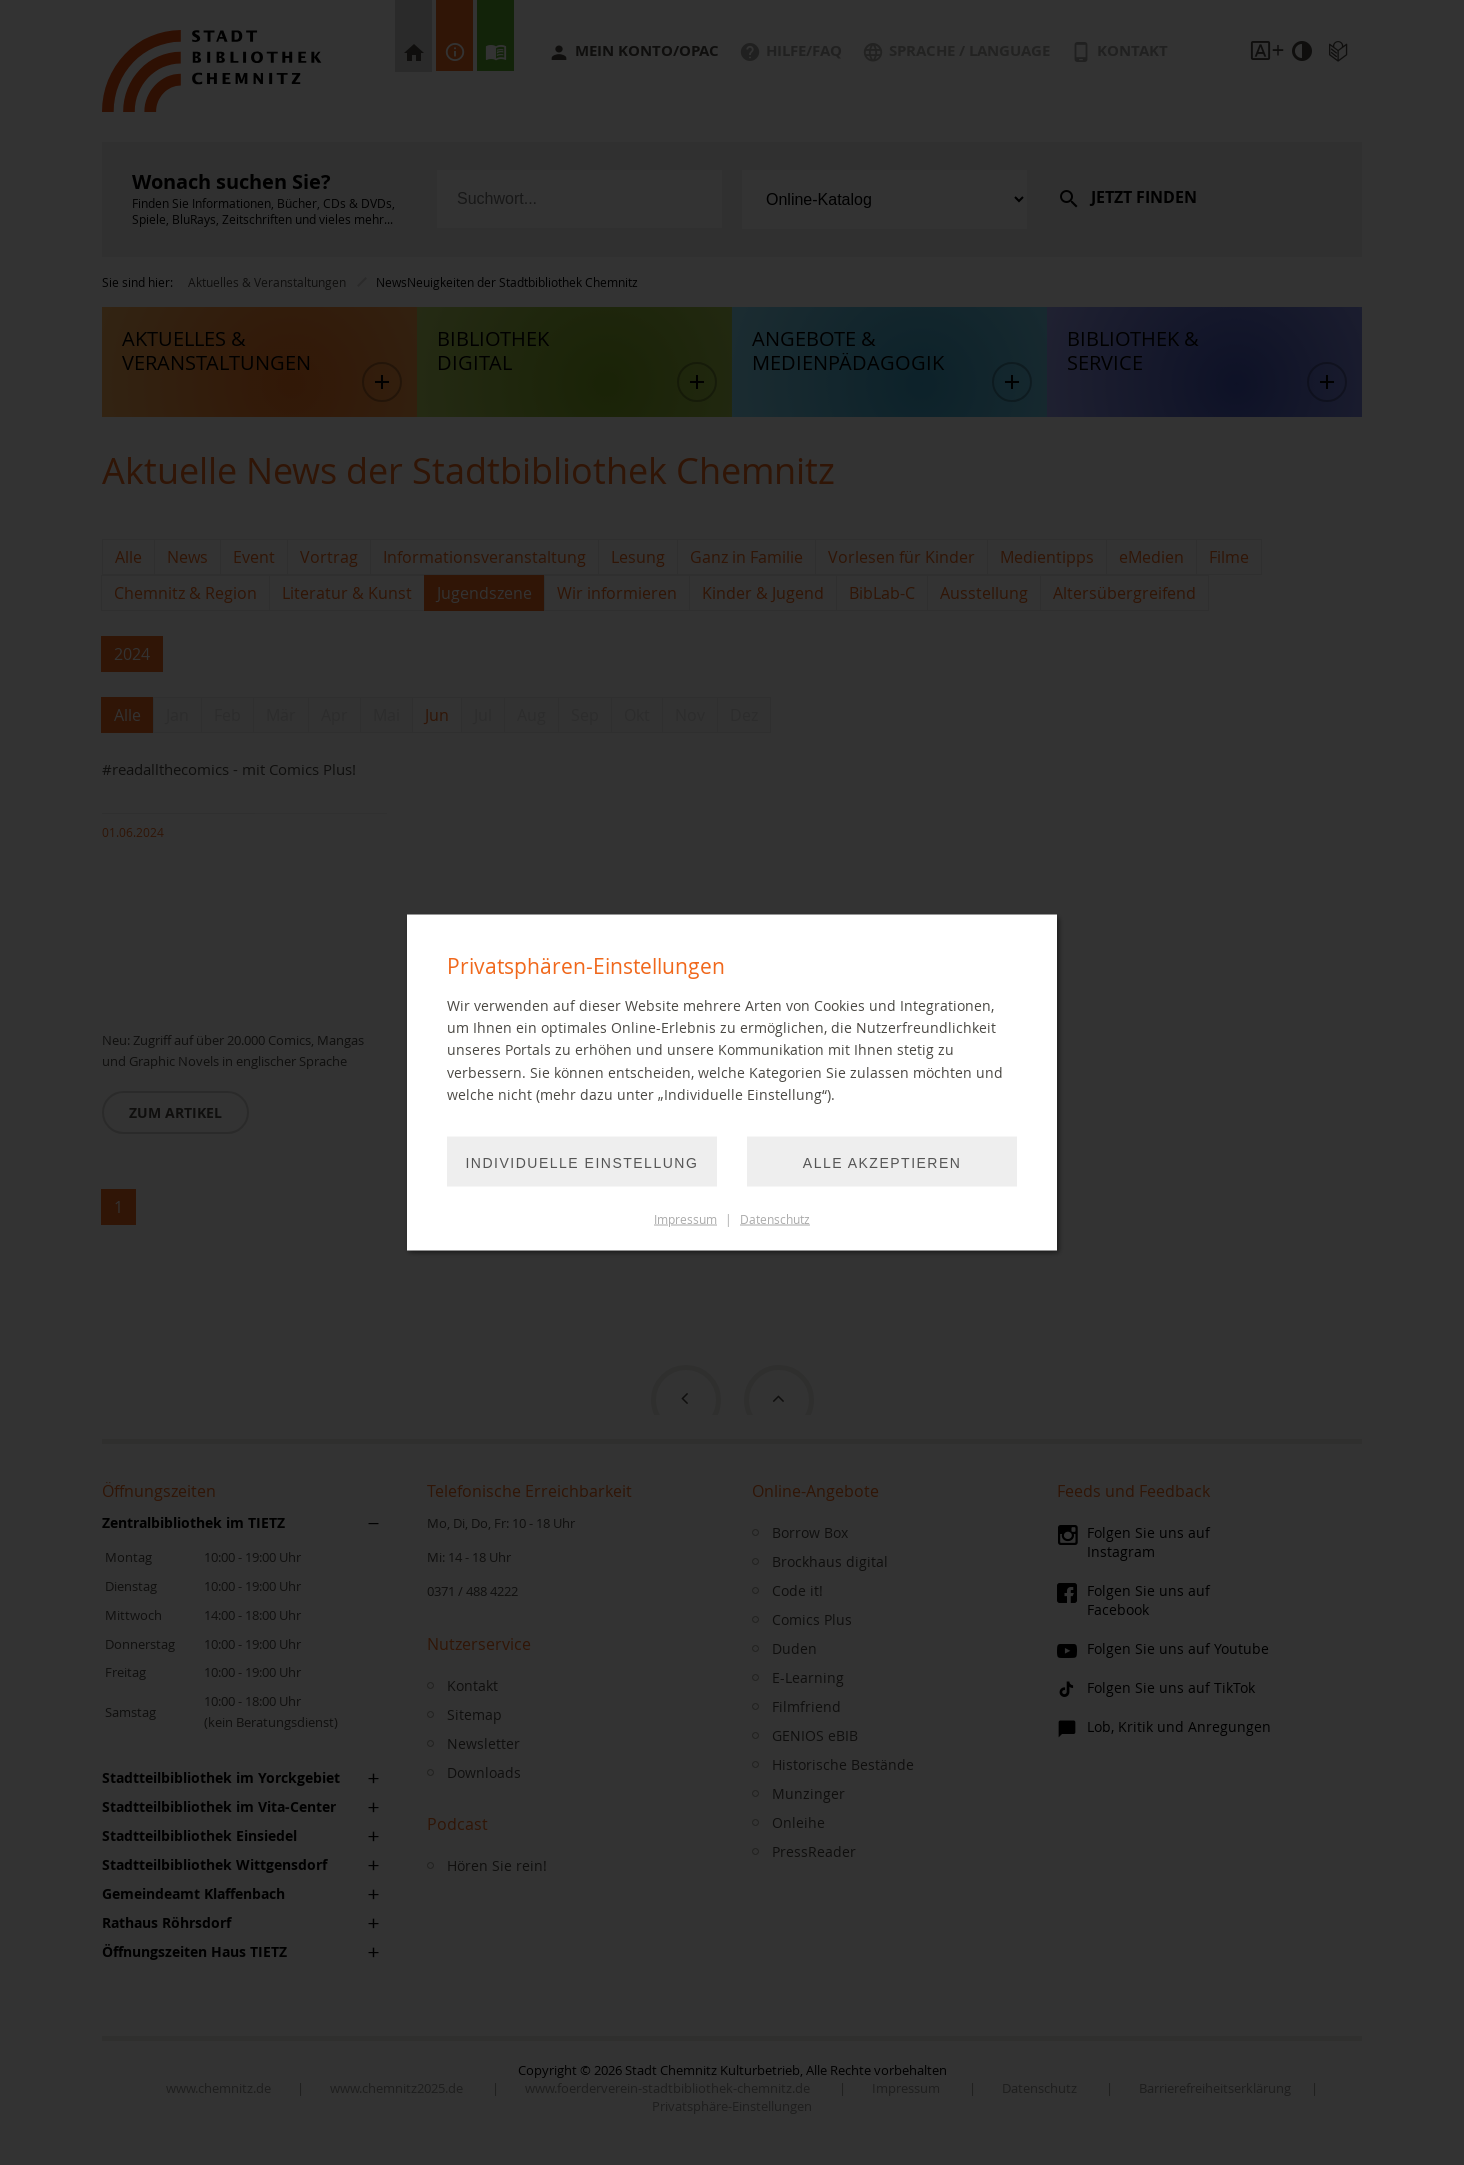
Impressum (685, 1218)
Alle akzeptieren (882, 1162)
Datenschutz (775, 1218)
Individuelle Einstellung (582, 1162)
